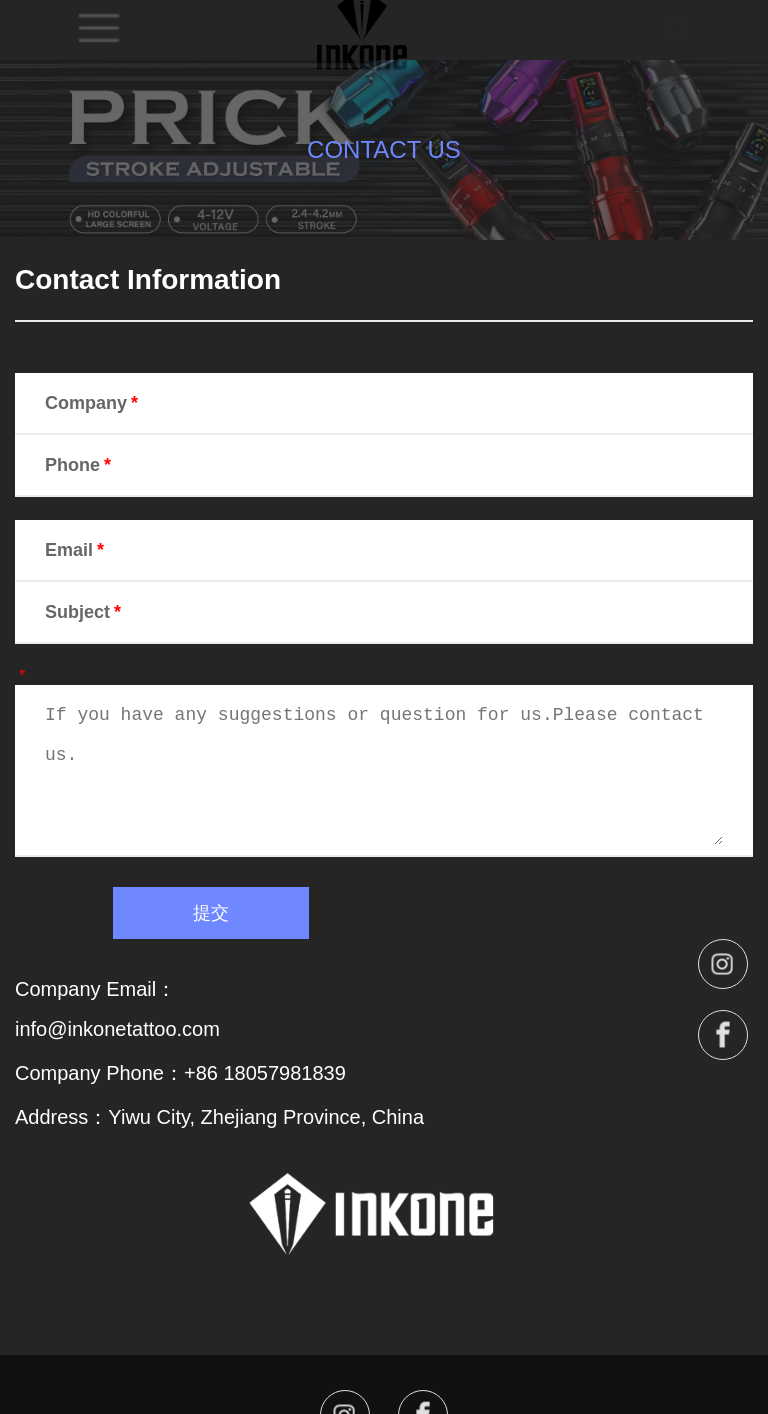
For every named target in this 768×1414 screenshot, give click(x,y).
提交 (211, 913)
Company (93, 403)
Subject (85, 612)
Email (76, 550)
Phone (80, 465)
